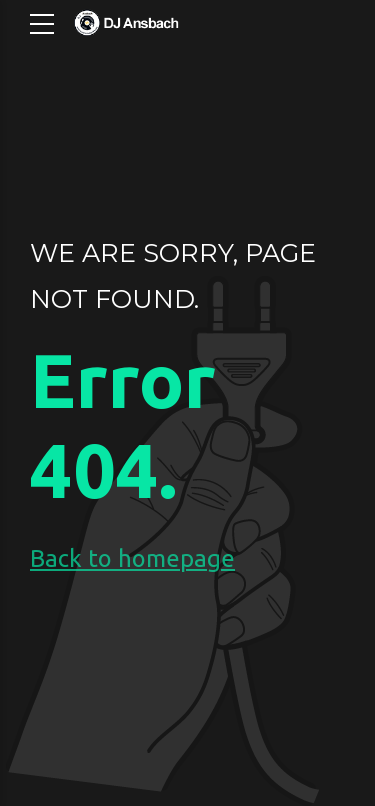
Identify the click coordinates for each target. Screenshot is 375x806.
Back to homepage (132, 558)
